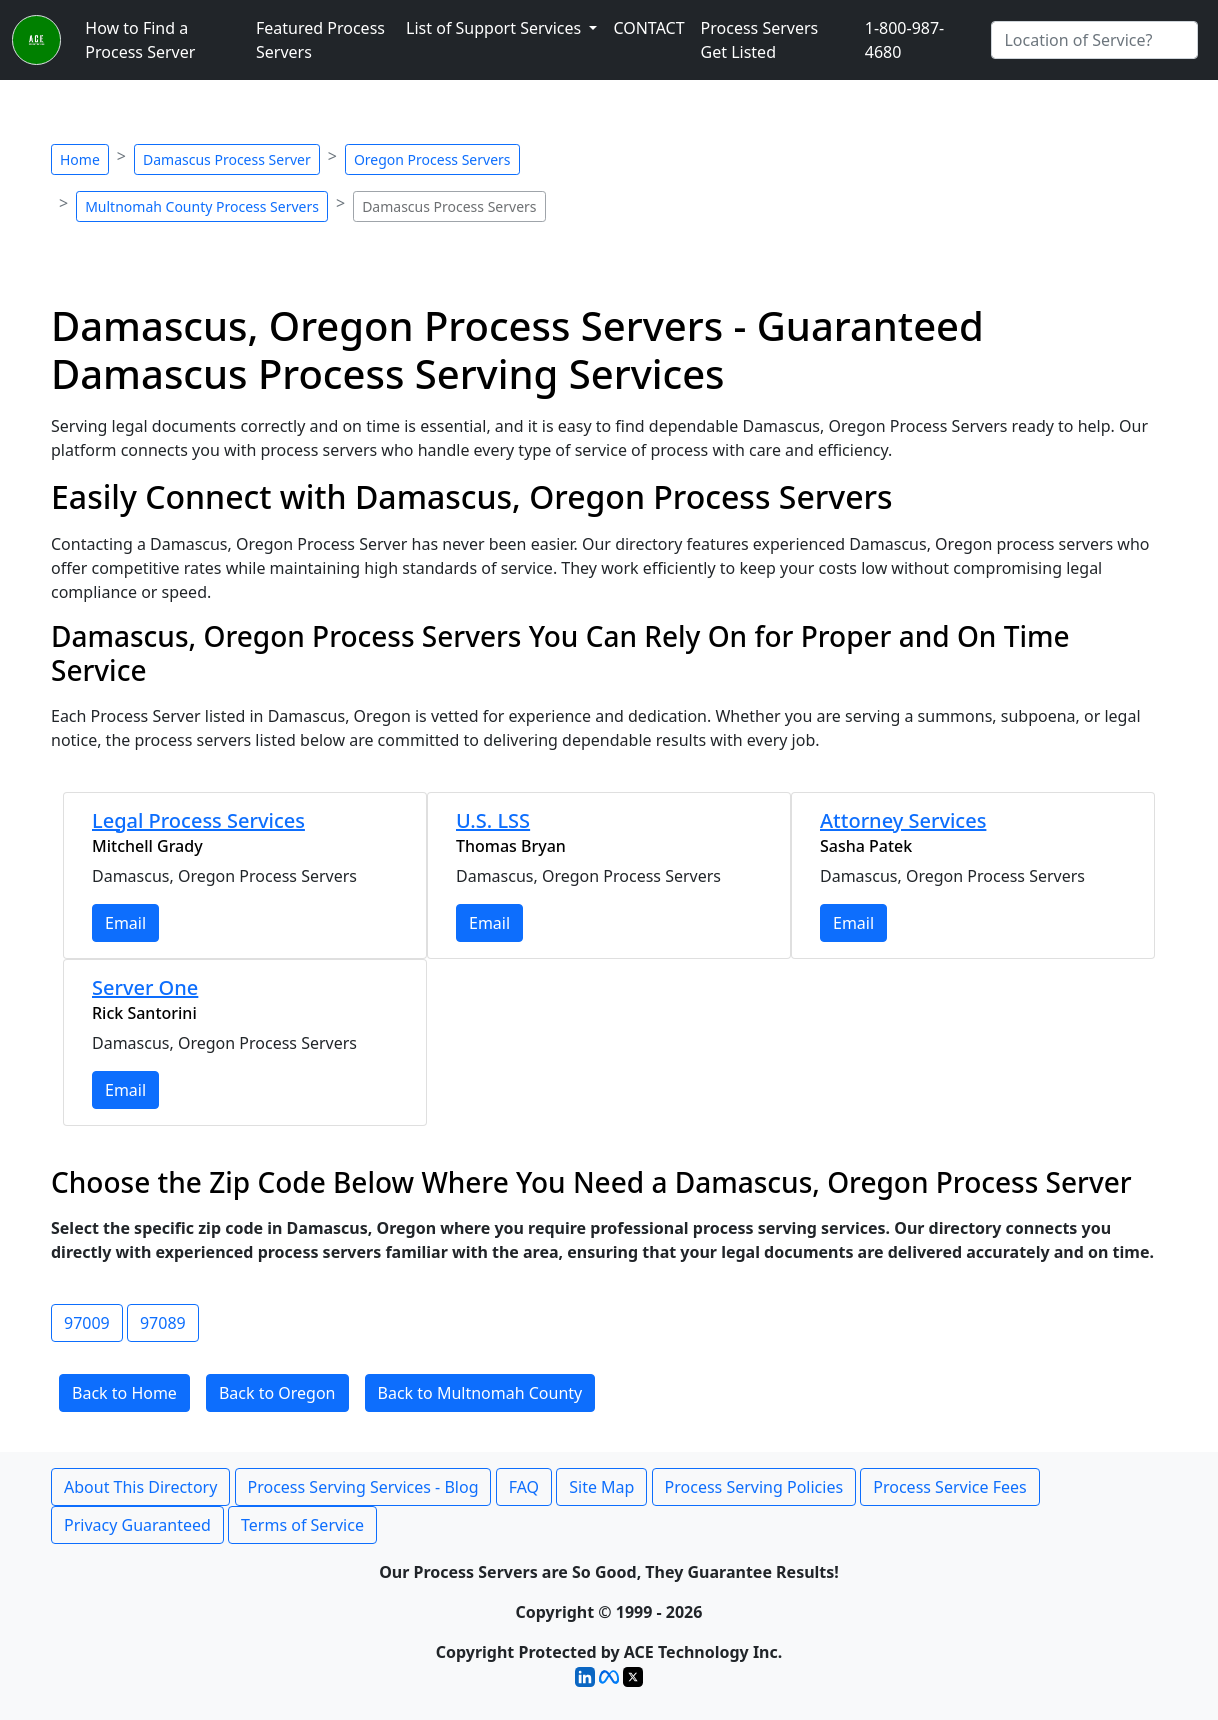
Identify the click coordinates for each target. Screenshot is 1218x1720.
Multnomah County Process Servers (202, 206)
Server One (145, 987)
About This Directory (140, 1487)
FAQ (524, 1487)
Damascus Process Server (227, 159)
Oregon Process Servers (432, 159)
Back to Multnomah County (480, 1393)
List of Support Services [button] (495, 28)
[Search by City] (1094, 40)
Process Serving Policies (754, 1487)
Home (80, 159)
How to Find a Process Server (140, 40)
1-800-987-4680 (905, 40)
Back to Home (124, 1393)
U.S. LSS (493, 820)
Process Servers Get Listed (760, 40)
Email (125, 923)
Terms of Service (302, 1525)
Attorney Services (903, 820)
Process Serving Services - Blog (363, 1487)
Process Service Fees (949, 1487)
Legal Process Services (198, 820)
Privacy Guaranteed (137, 1525)
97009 (87, 1323)
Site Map (601, 1487)
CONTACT (648, 28)
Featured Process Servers (320, 40)
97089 (163, 1323)
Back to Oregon (277, 1393)
